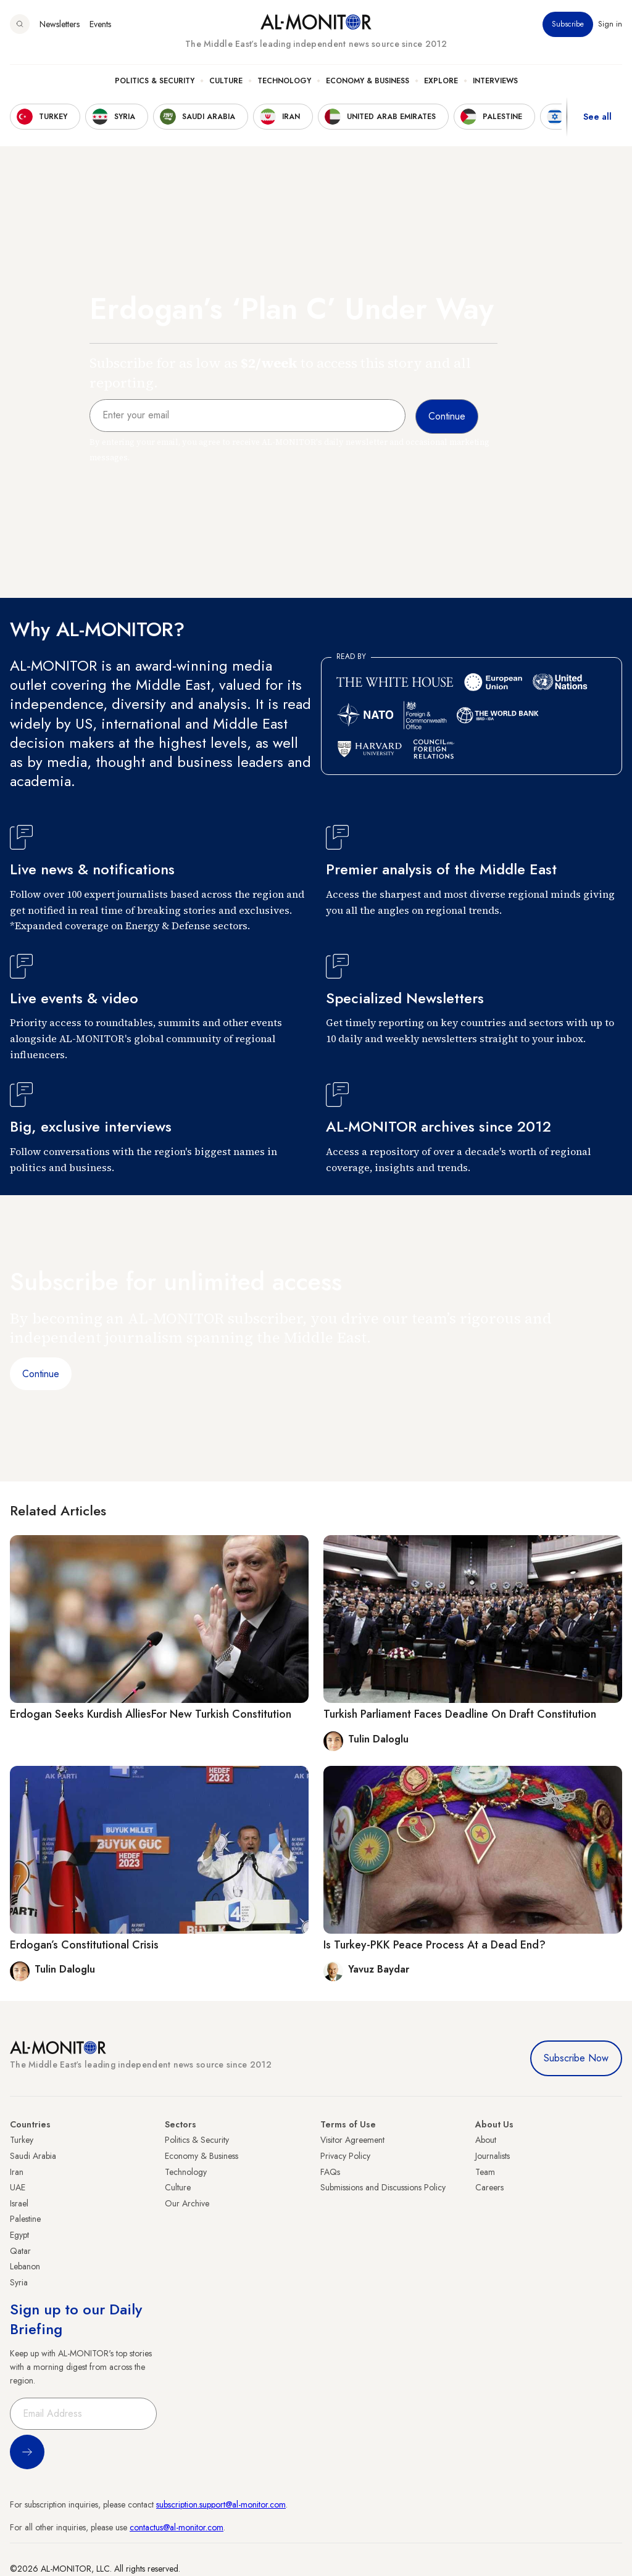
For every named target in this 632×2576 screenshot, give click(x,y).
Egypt (19, 2235)
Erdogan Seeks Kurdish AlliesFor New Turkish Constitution (150, 1714)
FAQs (330, 2172)
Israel (19, 2203)
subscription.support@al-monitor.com (221, 2504)
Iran (16, 2172)
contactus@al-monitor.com (176, 2527)
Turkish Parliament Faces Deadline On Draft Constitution (459, 1714)
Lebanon (25, 2266)
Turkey (21, 2140)
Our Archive (187, 2203)
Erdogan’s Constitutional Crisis (84, 1945)
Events (100, 24)
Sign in (610, 24)
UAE (17, 2187)
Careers (489, 2187)
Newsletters (60, 24)
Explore (441, 81)
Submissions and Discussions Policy (383, 2187)
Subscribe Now (576, 2058)
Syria (19, 2282)
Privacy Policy (345, 2156)
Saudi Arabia (33, 2156)
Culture (226, 81)
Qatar (20, 2251)
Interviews (495, 81)
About (485, 2140)
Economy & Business (367, 81)
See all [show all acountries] (597, 116)
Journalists (492, 2156)
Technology (284, 81)
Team (485, 2172)
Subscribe (568, 24)
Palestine (25, 2219)
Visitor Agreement (352, 2140)
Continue (40, 1374)
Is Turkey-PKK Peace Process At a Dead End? (434, 1945)
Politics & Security (154, 81)
